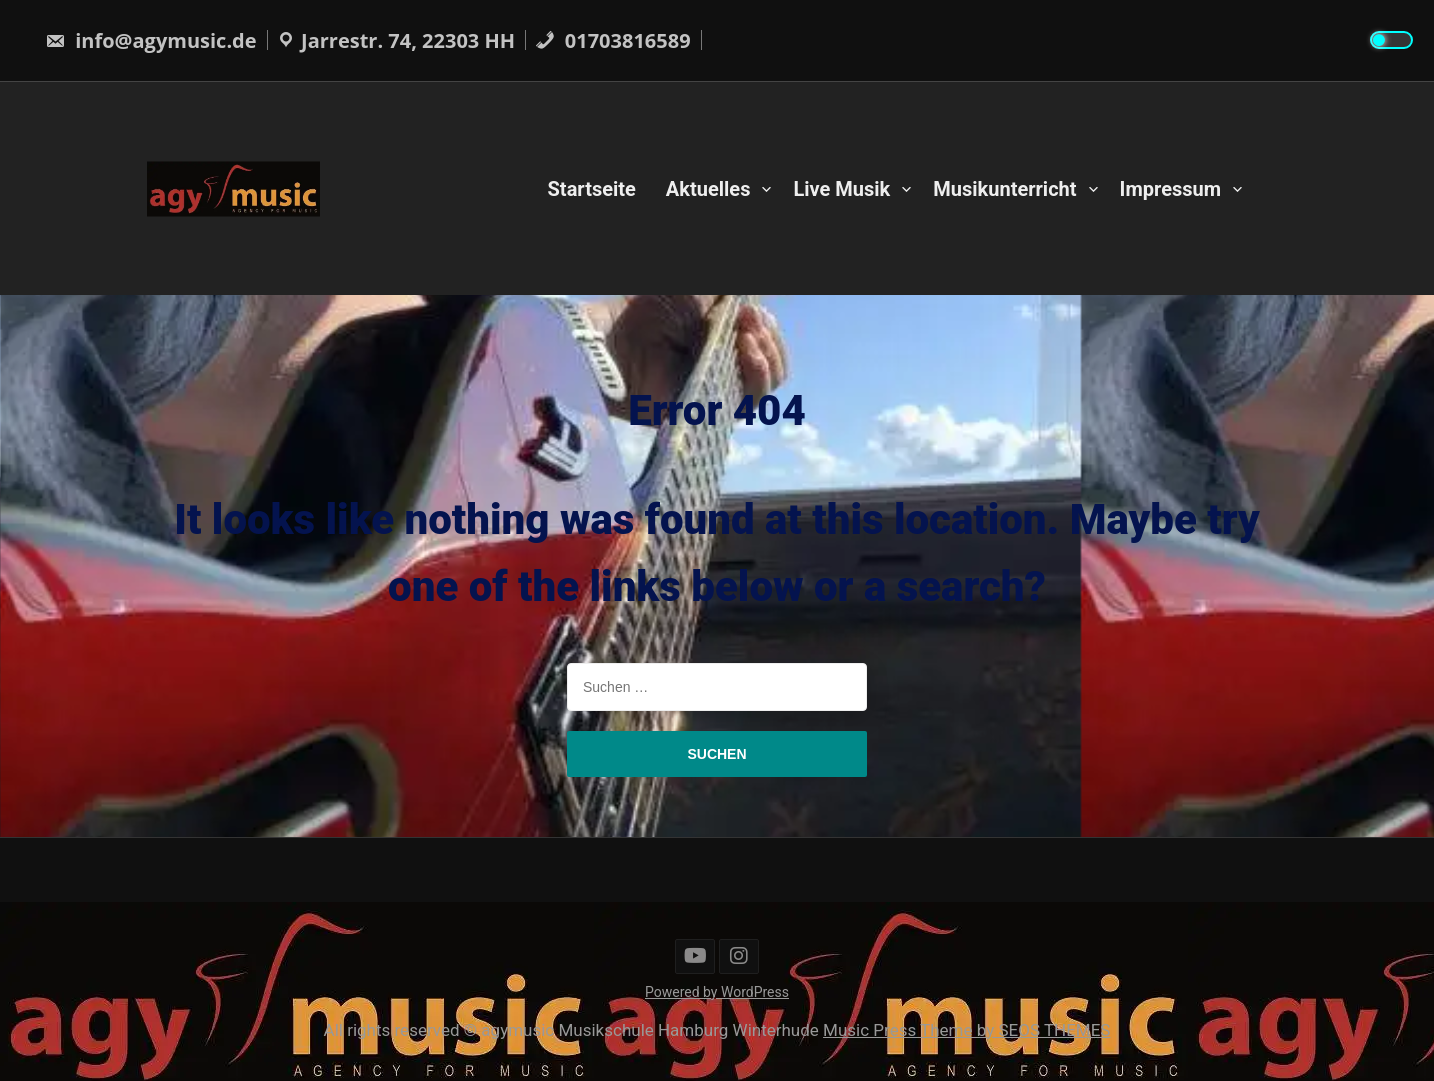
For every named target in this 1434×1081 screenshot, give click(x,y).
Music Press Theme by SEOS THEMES (966, 1030)
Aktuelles (708, 188)
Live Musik (841, 188)
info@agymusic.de (151, 40)
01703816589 (613, 40)
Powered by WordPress (717, 992)
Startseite (592, 188)
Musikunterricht (1004, 188)
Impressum (1170, 188)
